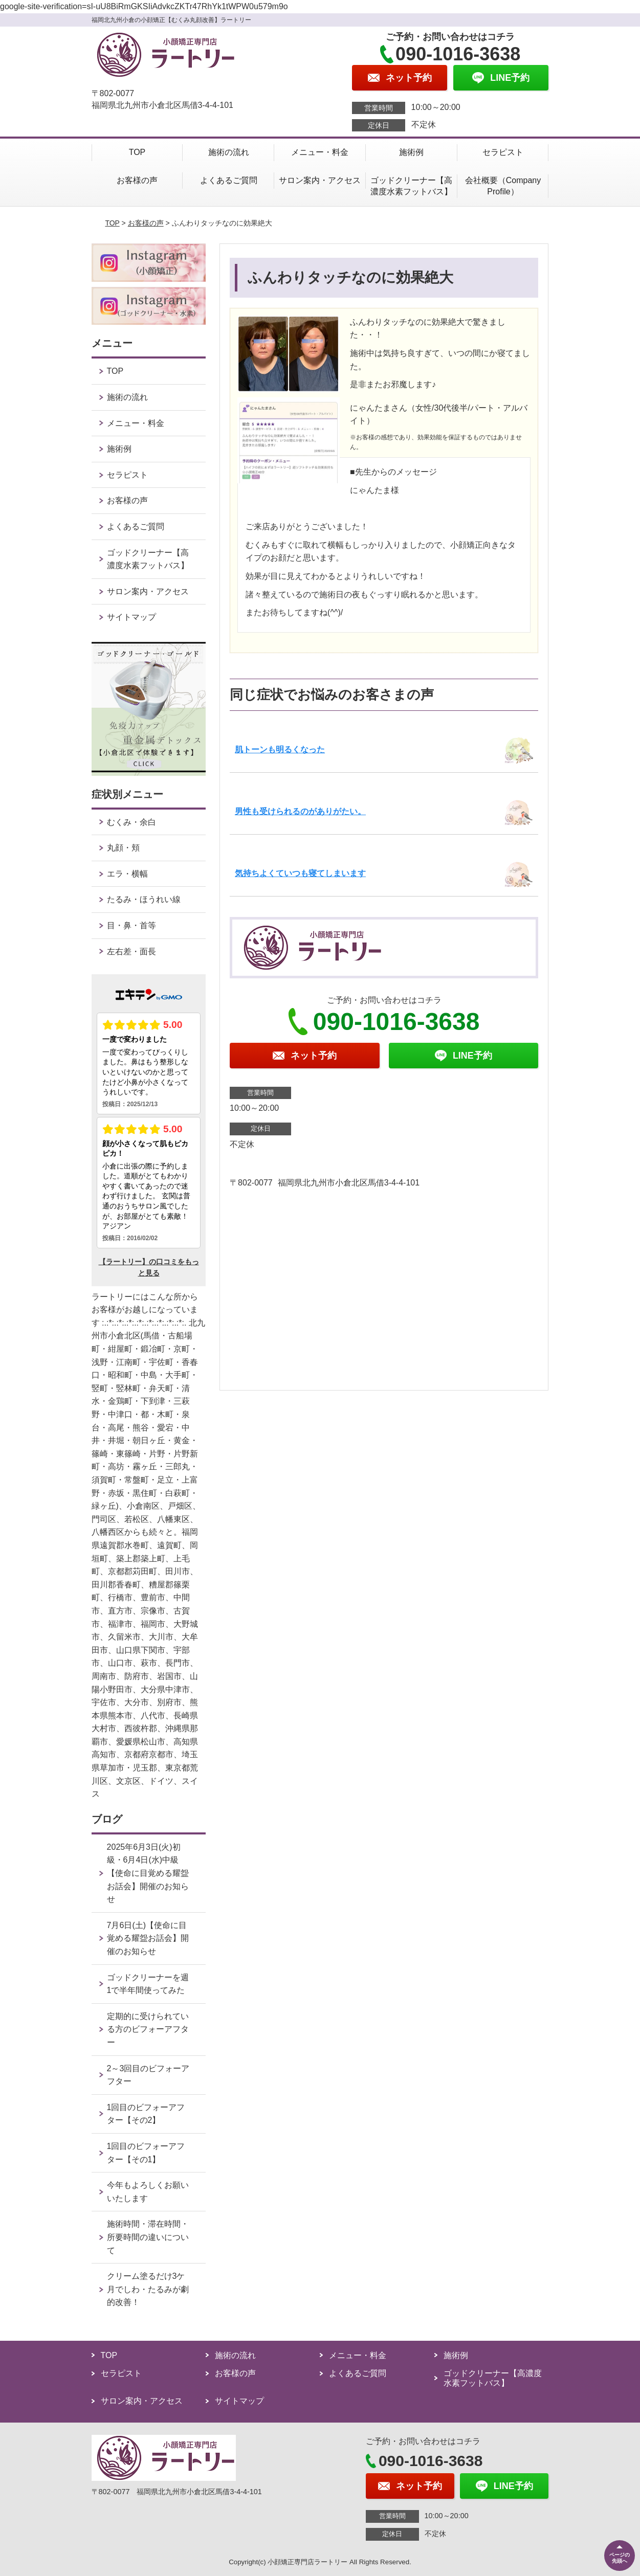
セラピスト (502, 152)
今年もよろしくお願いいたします (148, 2192)
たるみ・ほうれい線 (144, 899)
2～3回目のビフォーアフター (148, 2075)
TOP (137, 152)
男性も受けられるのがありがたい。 (300, 811)
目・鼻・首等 (131, 925)
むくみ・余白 (131, 822)
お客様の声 (137, 180)
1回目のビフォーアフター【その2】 (146, 2114)
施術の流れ (228, 152)
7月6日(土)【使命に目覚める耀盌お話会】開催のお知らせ (148, 1938)
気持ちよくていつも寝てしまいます (300, 873)
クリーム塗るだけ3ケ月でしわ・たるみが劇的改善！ (148, 2289)
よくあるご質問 (228, 180)
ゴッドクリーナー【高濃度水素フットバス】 (411, 186)
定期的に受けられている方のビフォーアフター (148, 2029)
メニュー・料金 (319, 152)
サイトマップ (131, 617)
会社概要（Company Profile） (503, 186)
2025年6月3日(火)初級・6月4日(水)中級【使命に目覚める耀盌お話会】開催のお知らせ (148, 1873)
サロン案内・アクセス (320, 180)
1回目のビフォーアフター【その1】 (146, 2153)
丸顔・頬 (123, 847)
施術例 (411, 152)
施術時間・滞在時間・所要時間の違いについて (148, 2237)
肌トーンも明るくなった (280, 749)
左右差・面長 (131, 951)
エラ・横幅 (127, 873)
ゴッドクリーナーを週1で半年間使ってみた (148, 1984)
